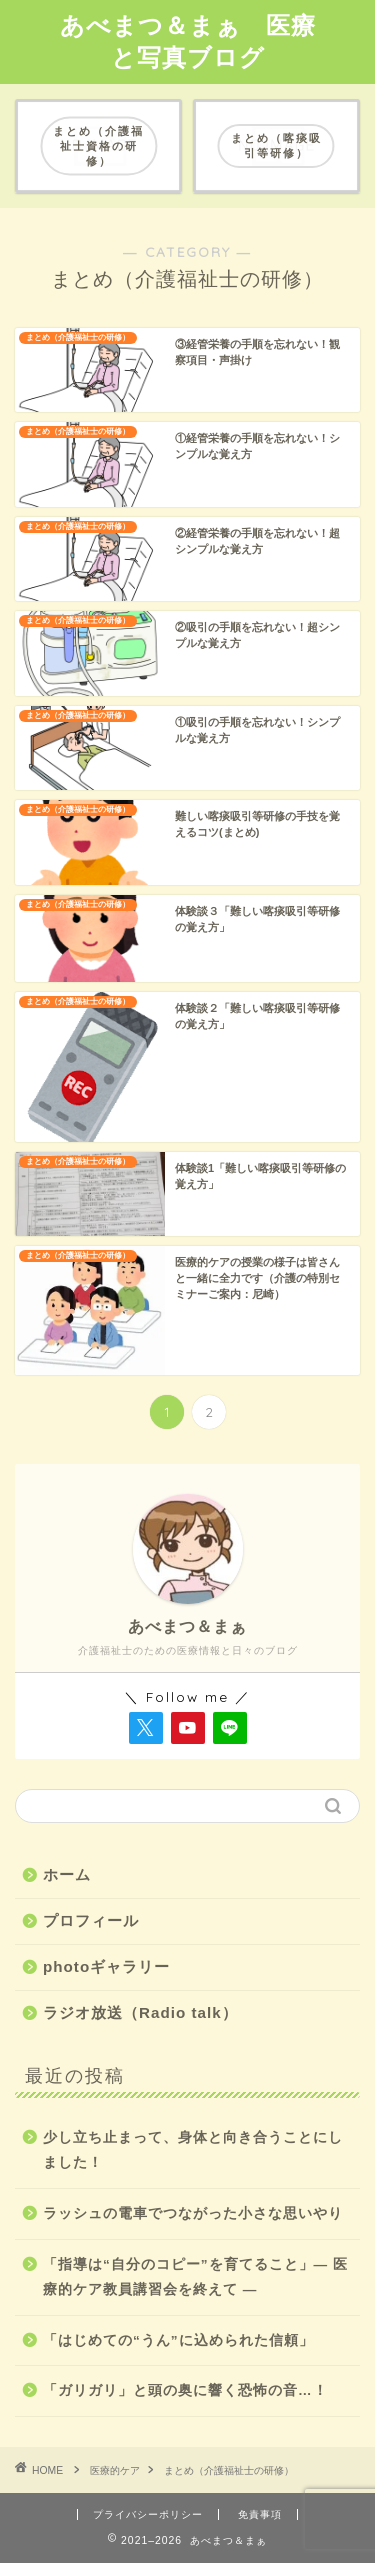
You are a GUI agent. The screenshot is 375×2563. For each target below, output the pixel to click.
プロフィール (91, 1920)
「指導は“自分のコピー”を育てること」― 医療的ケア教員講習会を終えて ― (195, 2277)
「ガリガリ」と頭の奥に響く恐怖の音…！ (185, 2390)
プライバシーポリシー (148, 2514)
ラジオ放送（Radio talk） (140, 2012)
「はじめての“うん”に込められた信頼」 (178, 2340)
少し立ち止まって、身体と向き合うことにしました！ (193, 2150)
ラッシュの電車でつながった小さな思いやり (193, 2213)
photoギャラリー (106, 1966)
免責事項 (260, 2514)
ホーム (67, 1874)
